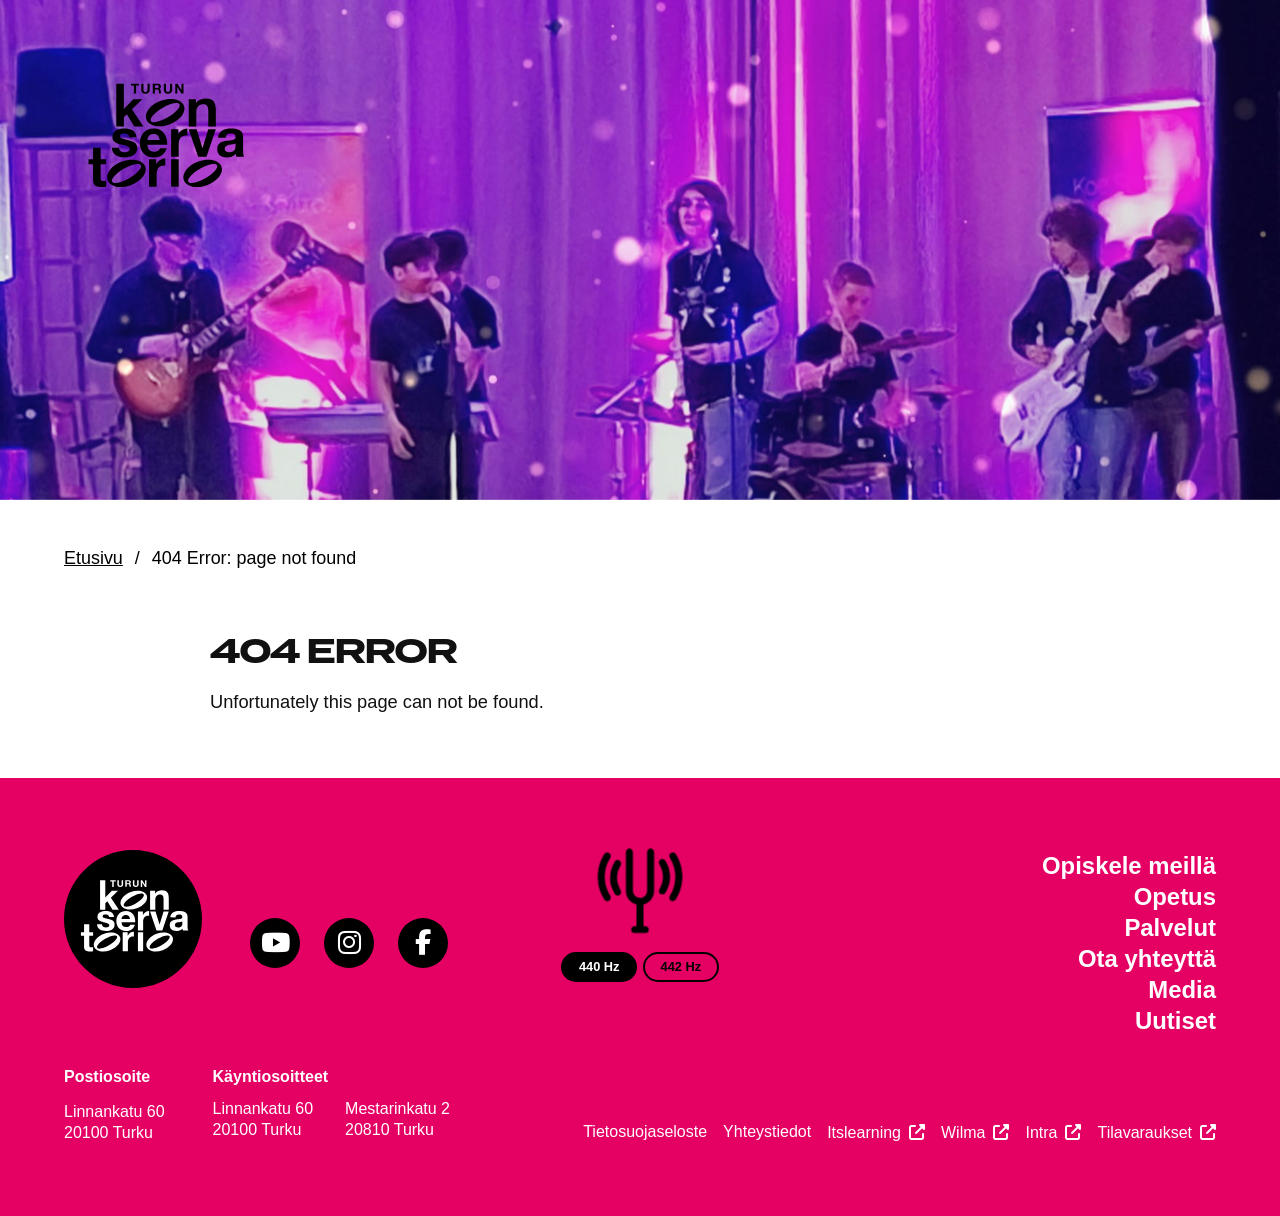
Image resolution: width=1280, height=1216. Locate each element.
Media (1182, 989)
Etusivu (93, 558)
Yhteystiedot (767, 1131)
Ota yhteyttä (1147, 958)
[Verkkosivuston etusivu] (164, 140)
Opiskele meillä (1129, 865)
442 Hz (681, 966)
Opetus (1175, 896)
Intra (1041, 1132)
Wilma (963, 1132)
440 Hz (599, 966)
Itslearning (864, 1132)
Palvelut (1170, 927)
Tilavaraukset (1144, 1132)
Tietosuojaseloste (645, 1131)
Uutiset (1175, 1020)
